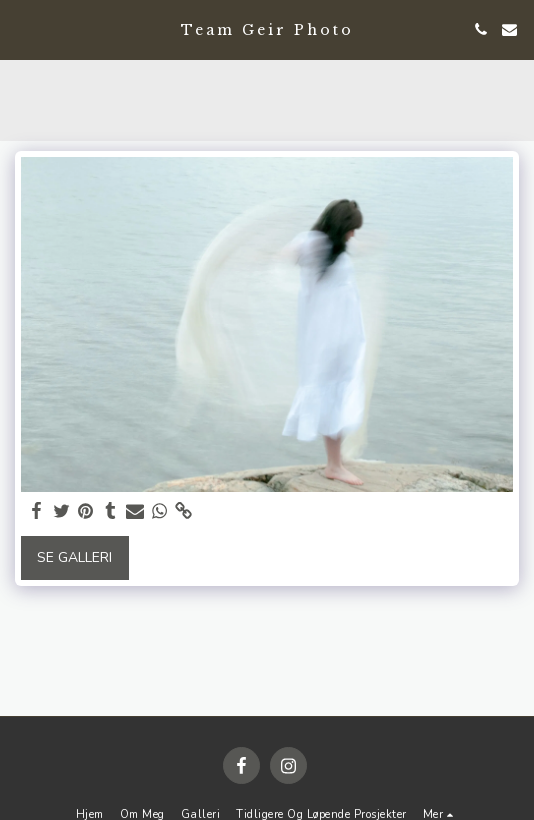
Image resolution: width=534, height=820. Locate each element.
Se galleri (74, 557)
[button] (22, 28)
